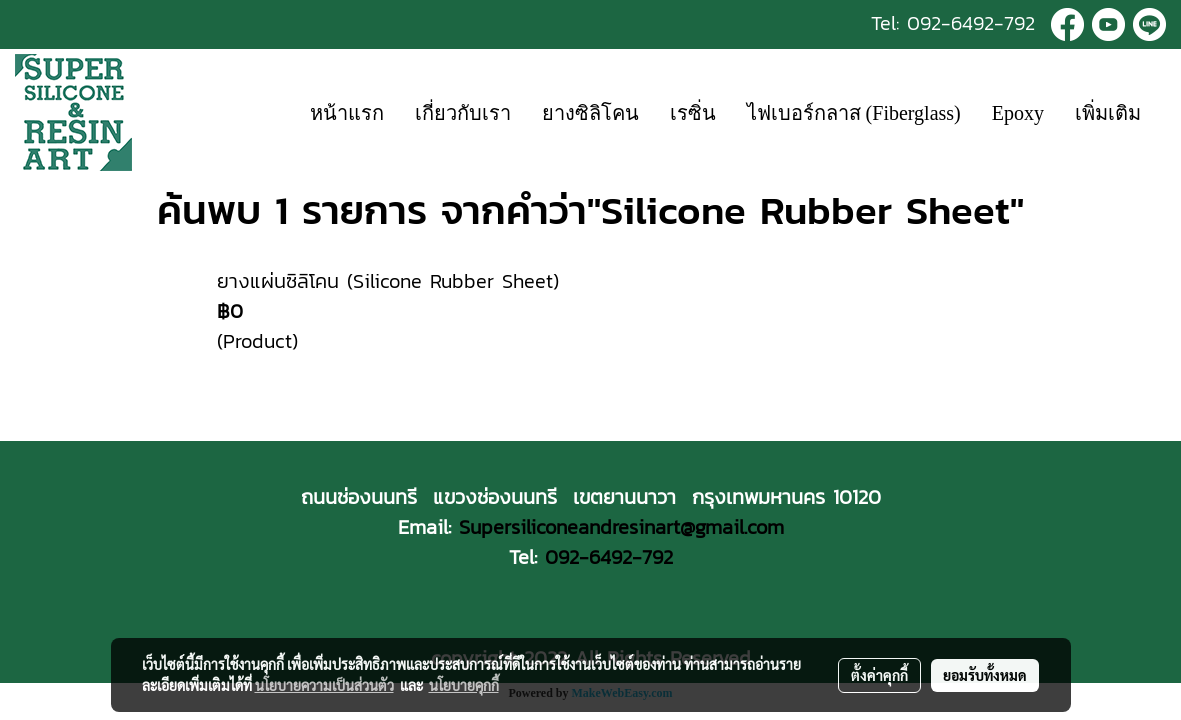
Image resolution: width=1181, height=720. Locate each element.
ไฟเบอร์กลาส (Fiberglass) (854, 113)
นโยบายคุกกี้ (464, 685)
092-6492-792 (971, 23)
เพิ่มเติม (1108, 113)
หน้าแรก (347, 113)
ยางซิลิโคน (590, 113)
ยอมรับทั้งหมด (985, 675)
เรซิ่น (693, 113)
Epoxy (1018, 113)
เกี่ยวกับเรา (463, 113)
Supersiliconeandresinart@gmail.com (621, 527)
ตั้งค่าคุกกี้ (879, 675)
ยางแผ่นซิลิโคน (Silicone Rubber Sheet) (388, 281)
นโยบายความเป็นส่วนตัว (324, 685)
